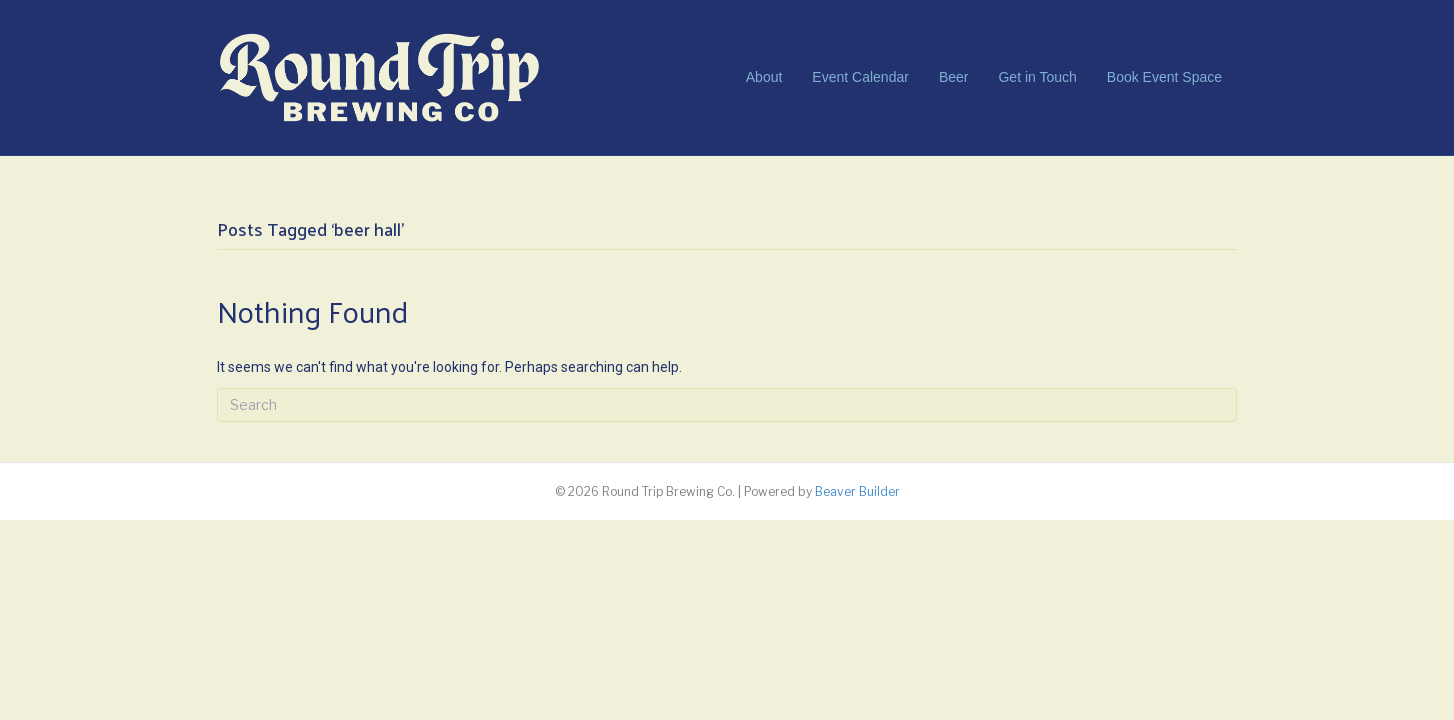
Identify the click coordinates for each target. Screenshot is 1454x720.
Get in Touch (1037, 77)
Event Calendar (860, 77)
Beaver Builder (857, 491)
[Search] (727, 405)
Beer (954, 77)
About (764, 77)
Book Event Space (1164, 77)
